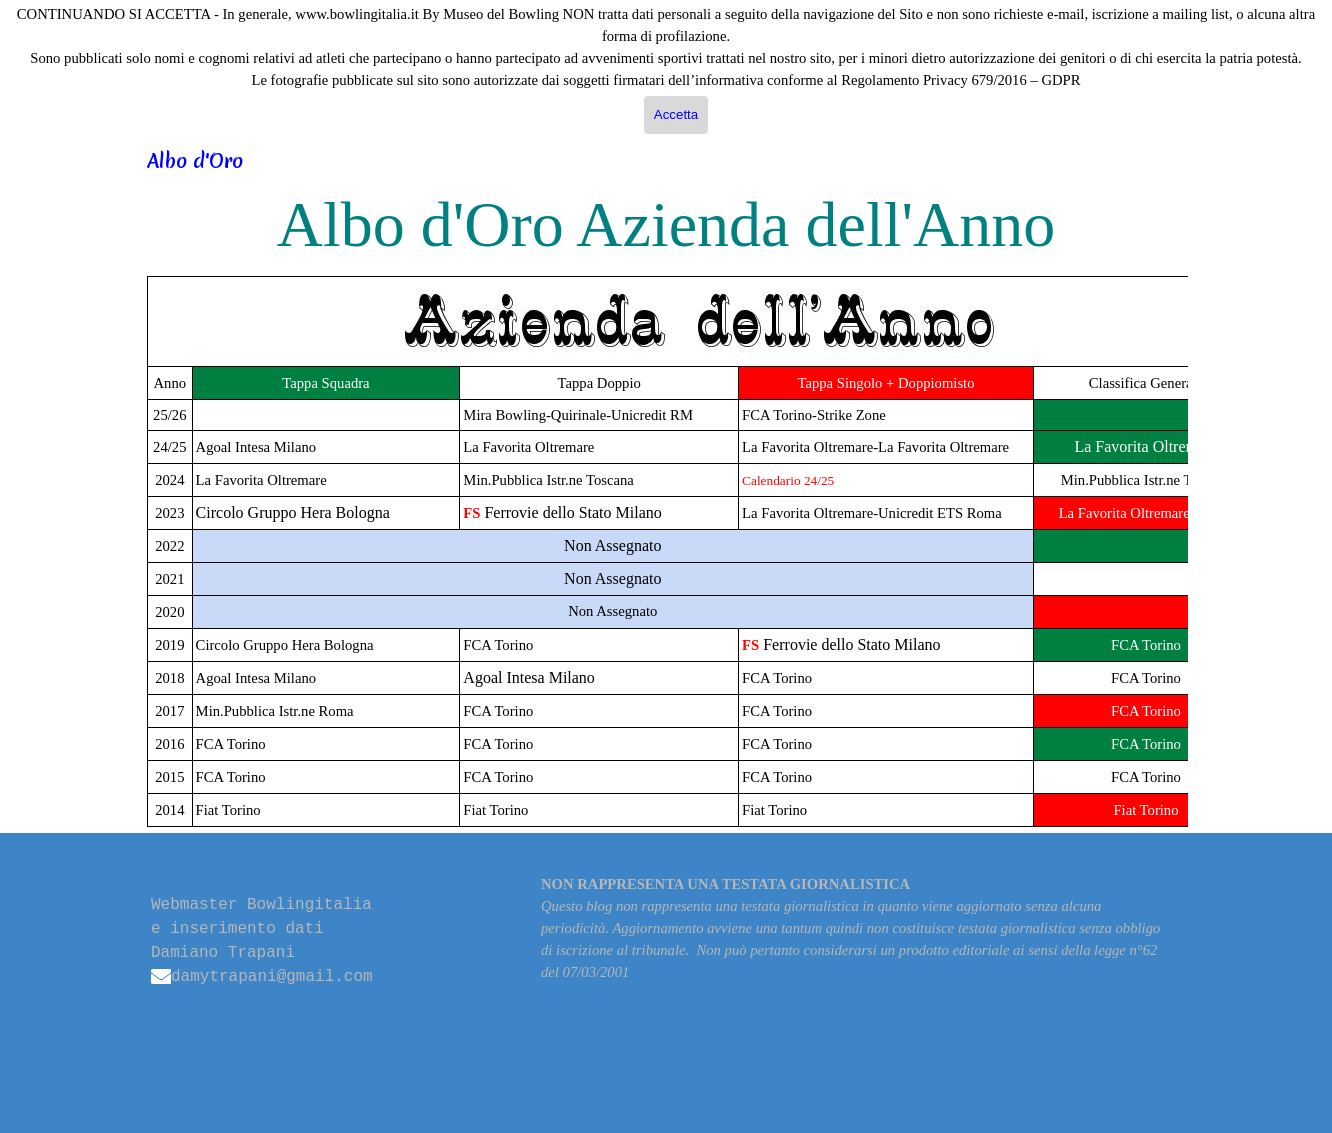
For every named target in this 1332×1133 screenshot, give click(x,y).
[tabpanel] (666, 551)
